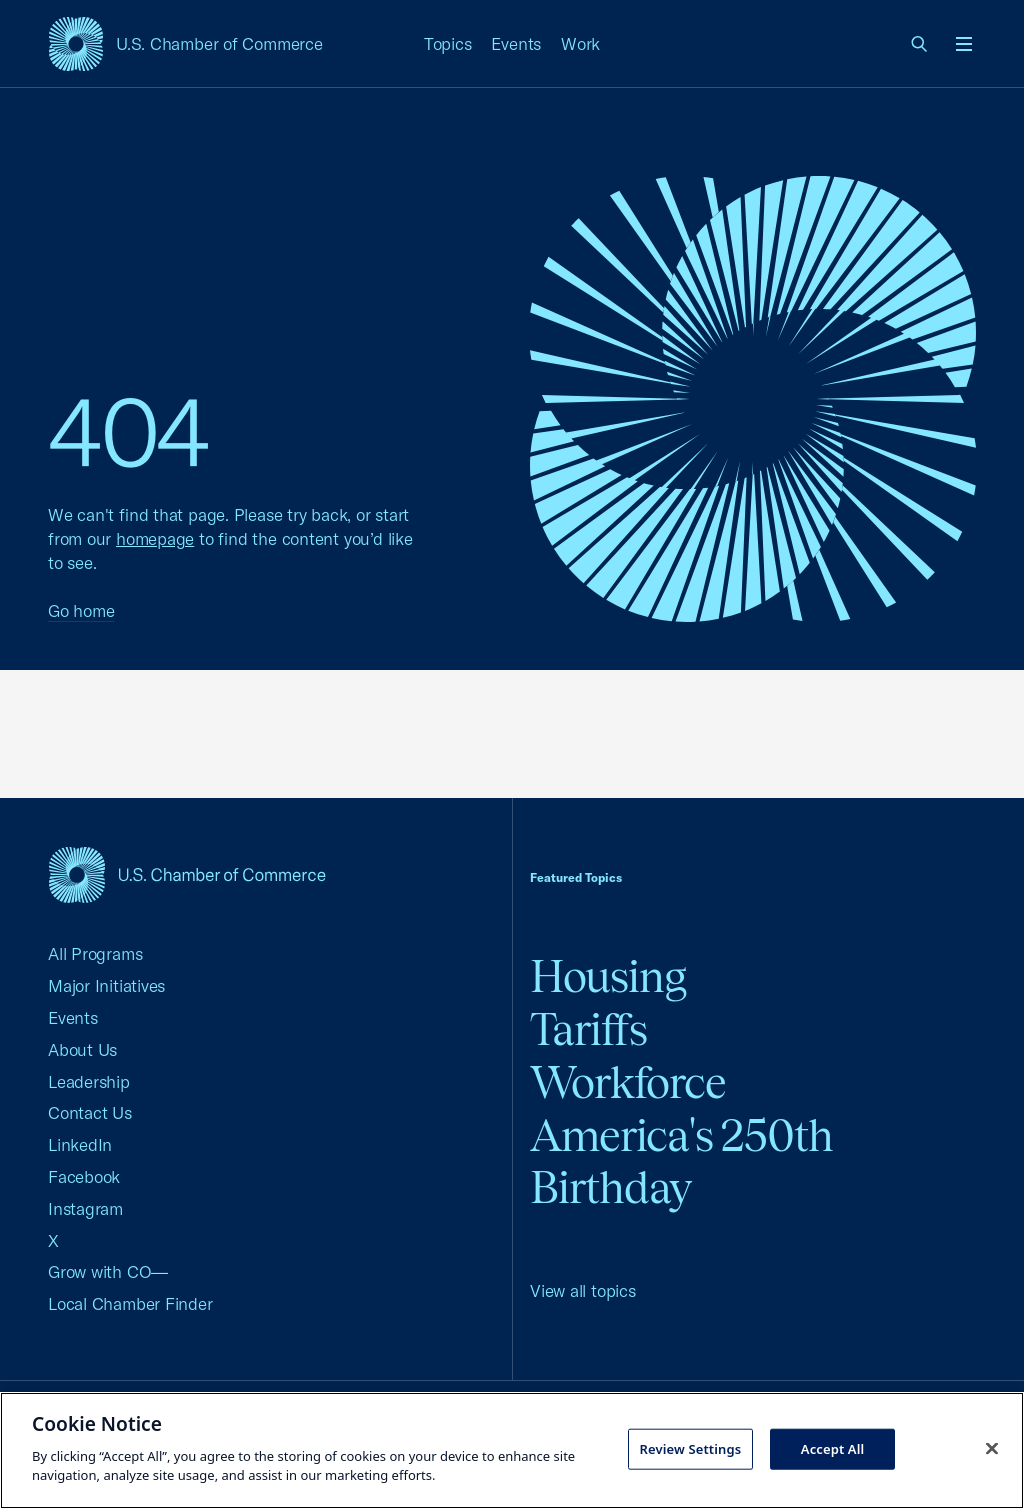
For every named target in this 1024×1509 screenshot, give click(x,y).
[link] (920, 44)
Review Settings (690, 1448)
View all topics (583, 1290)
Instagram (85, 1208)
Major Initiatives (106, 985)
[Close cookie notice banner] (992, 1448)
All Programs (95, 953)
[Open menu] (964, 44)
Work (580, 43)
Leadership (89, 1081)
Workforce (628, 1082)
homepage (155, 538)
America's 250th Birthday (681, 1162)
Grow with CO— (108, 1271)
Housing (608, 976)
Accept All (833, 1448)
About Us (82, 1049)
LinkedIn (80, 1144)
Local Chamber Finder (130, 1303)
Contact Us (90, 1112)
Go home (81, 610)
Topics (448, 43)
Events (516, 43)
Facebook (84, 1176)
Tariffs (588, 1029)
